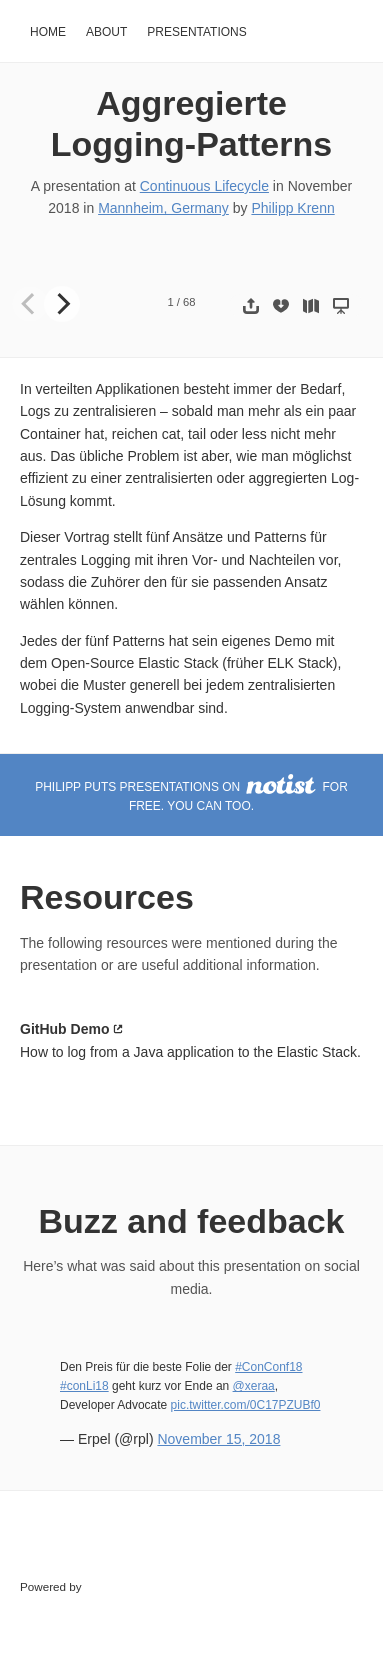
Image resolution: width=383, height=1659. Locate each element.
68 (189, 302)
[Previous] (30, 304)
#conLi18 (84, 1386)
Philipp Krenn (292, 208)
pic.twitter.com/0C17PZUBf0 (246, 1405)
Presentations (196, 32)
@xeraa (254, 1386)
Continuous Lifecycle (204, 186)
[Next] (62, 304)
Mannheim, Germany (163, 208)
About (106, 32)
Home (48, 32)
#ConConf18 (268, 1367)
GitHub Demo (64, 1029)
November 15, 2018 (218, 1439)
